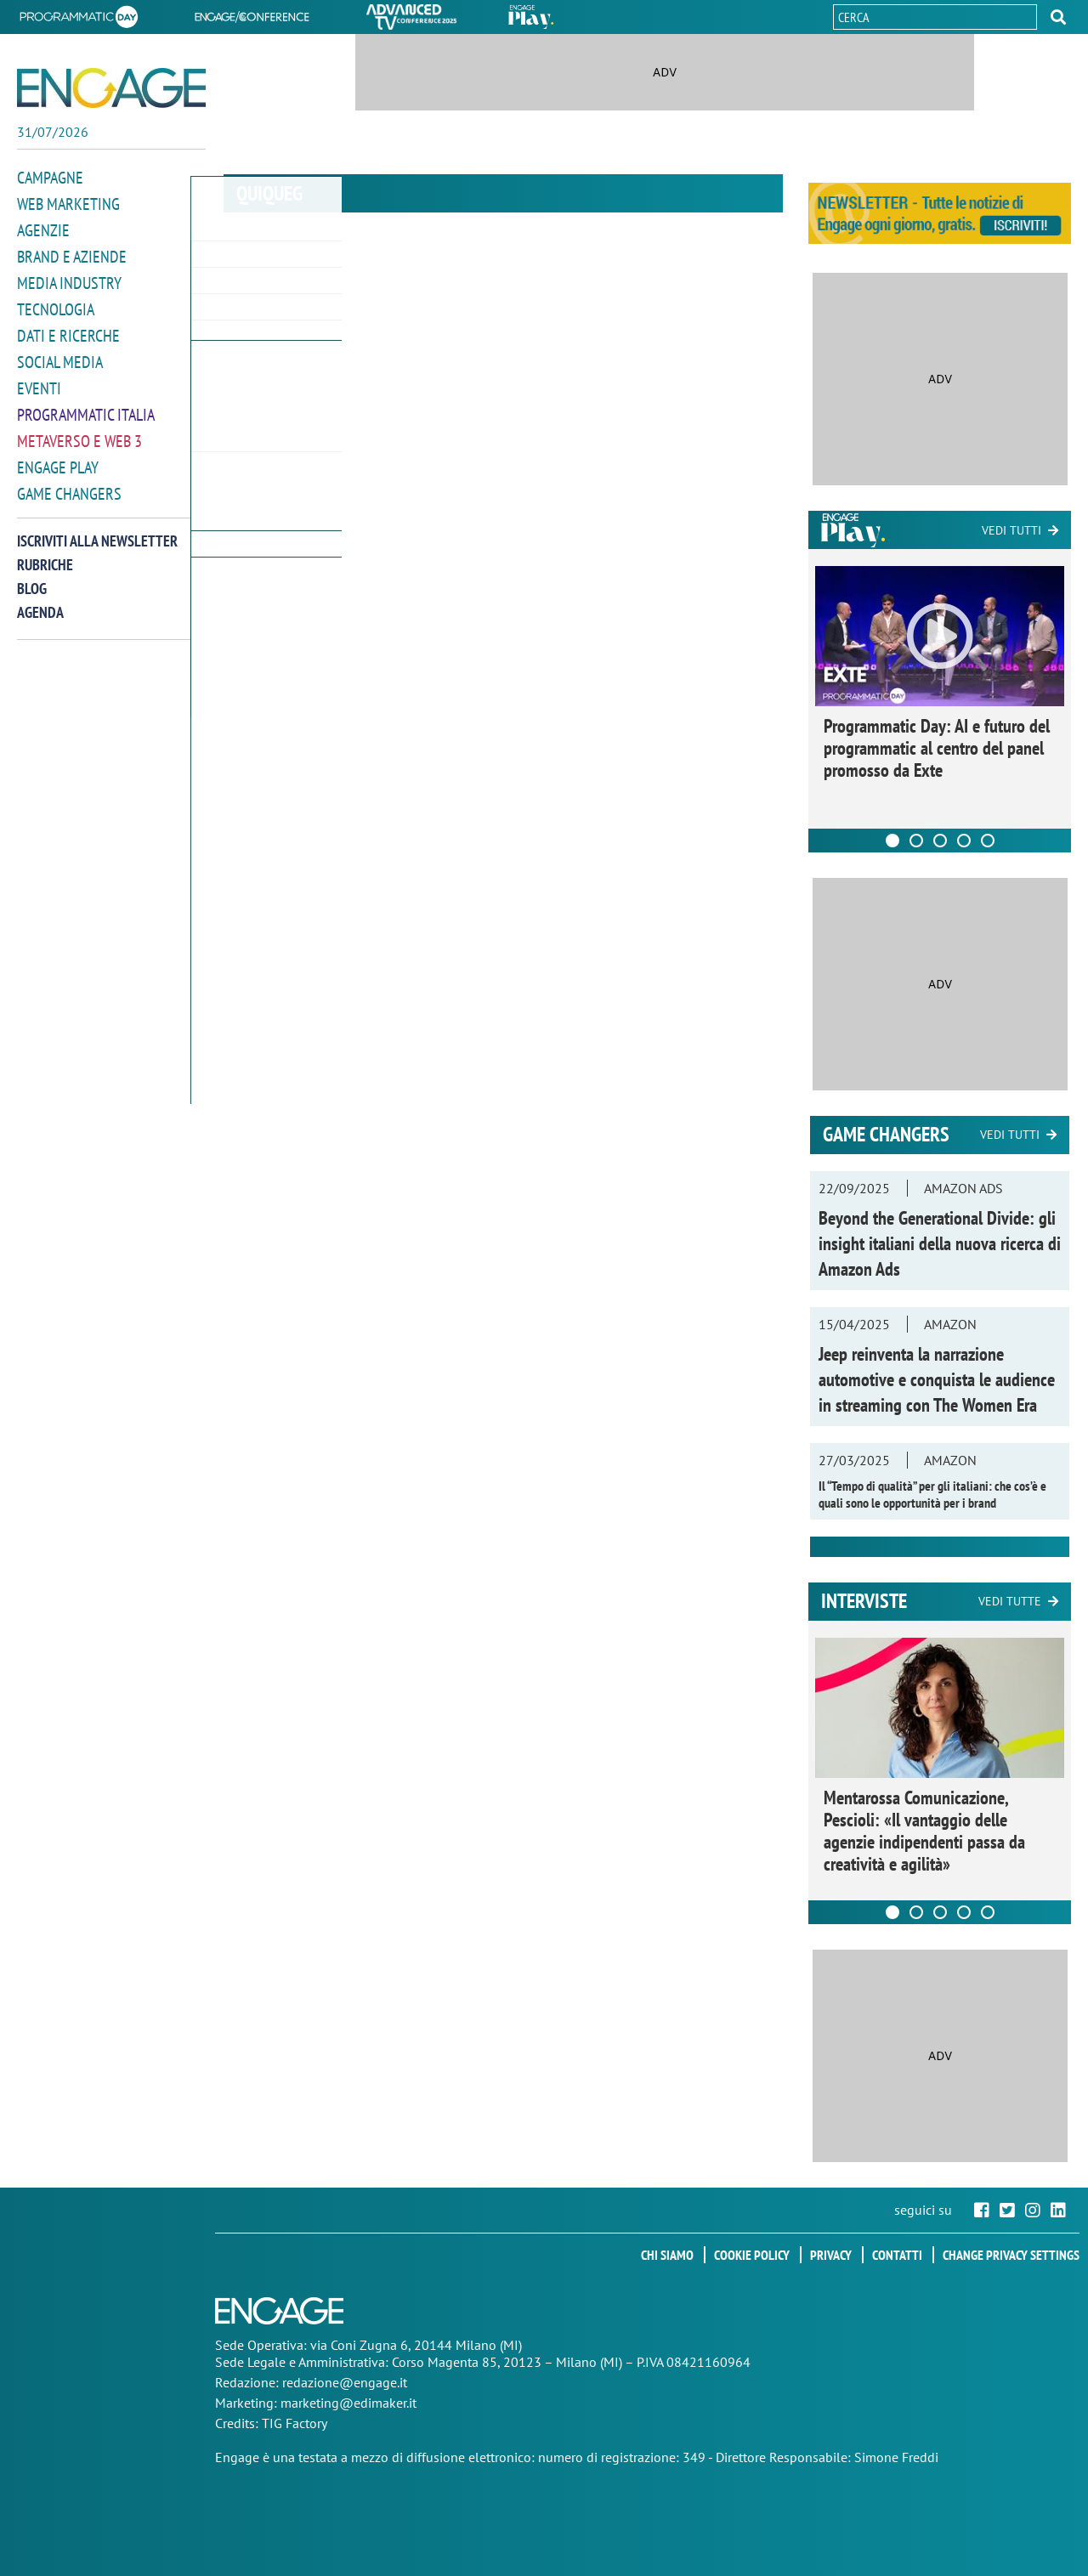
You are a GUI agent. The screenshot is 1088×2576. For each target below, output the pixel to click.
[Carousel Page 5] (987, 840)
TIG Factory (294, 2423)
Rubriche (45, 553)
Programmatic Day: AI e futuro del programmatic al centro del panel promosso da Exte (937, 748)
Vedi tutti (1011, 530)
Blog (32, 577)
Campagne (48, 177)
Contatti (897, 2254)
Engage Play (55, 457)
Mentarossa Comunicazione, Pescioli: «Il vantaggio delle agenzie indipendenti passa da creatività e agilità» (924, 1831)
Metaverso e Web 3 (76, 432)
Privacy (831, 2254)
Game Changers (65, 483)
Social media (57, 355)
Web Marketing (65, 202)
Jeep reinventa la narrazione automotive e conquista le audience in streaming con (937, 1379)
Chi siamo (667, 2254)
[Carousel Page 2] (916, 840)
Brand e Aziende (67, 253)
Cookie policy (752, 2254)
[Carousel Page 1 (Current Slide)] (892, 840)
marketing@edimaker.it (348, 2402)
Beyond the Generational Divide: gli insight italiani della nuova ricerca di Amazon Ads (940, 1243)
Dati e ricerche (64, 330)
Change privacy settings (1011, 2254)
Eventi (37, 381)
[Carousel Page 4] (964, 840)
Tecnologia (53, 304)
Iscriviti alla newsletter (97, 530)
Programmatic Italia (82, 406)
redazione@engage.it (344, 2382)
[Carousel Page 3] (940, 840)
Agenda (40, 601)
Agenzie (41, 228)
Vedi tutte (1009, 1601)
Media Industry (65, 279)
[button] (1058, 17)
